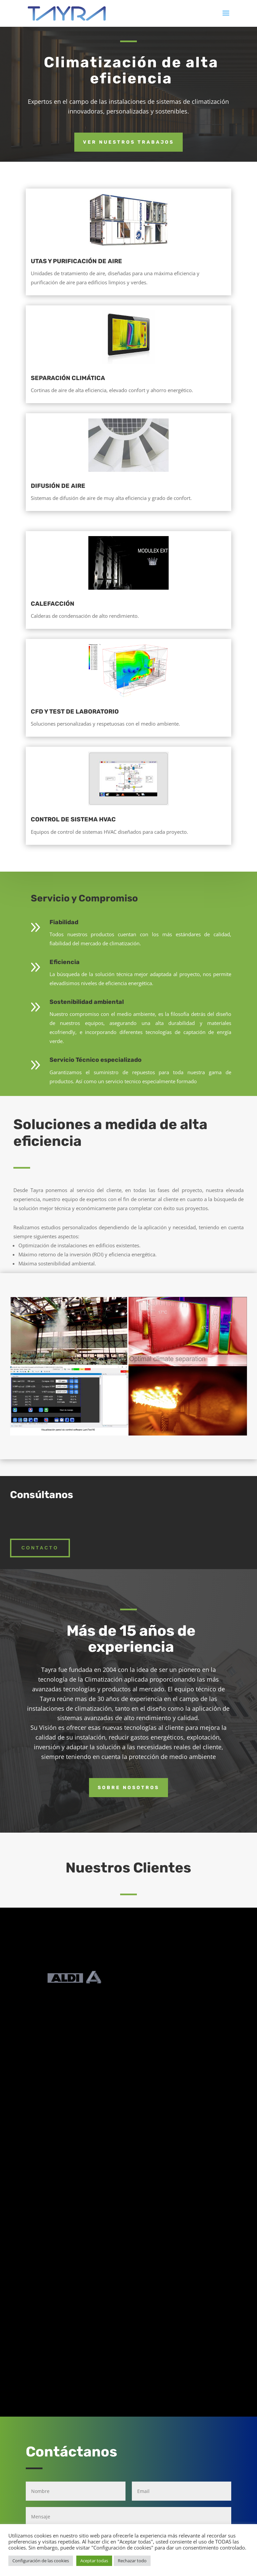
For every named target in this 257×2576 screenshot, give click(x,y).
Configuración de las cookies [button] (40, 2561)
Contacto (40, 1547)
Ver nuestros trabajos (128, 142)
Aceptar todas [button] (94, 2561)
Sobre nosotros (128, 1787)
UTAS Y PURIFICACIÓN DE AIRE (76, 261)
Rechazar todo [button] (132, 2561)
